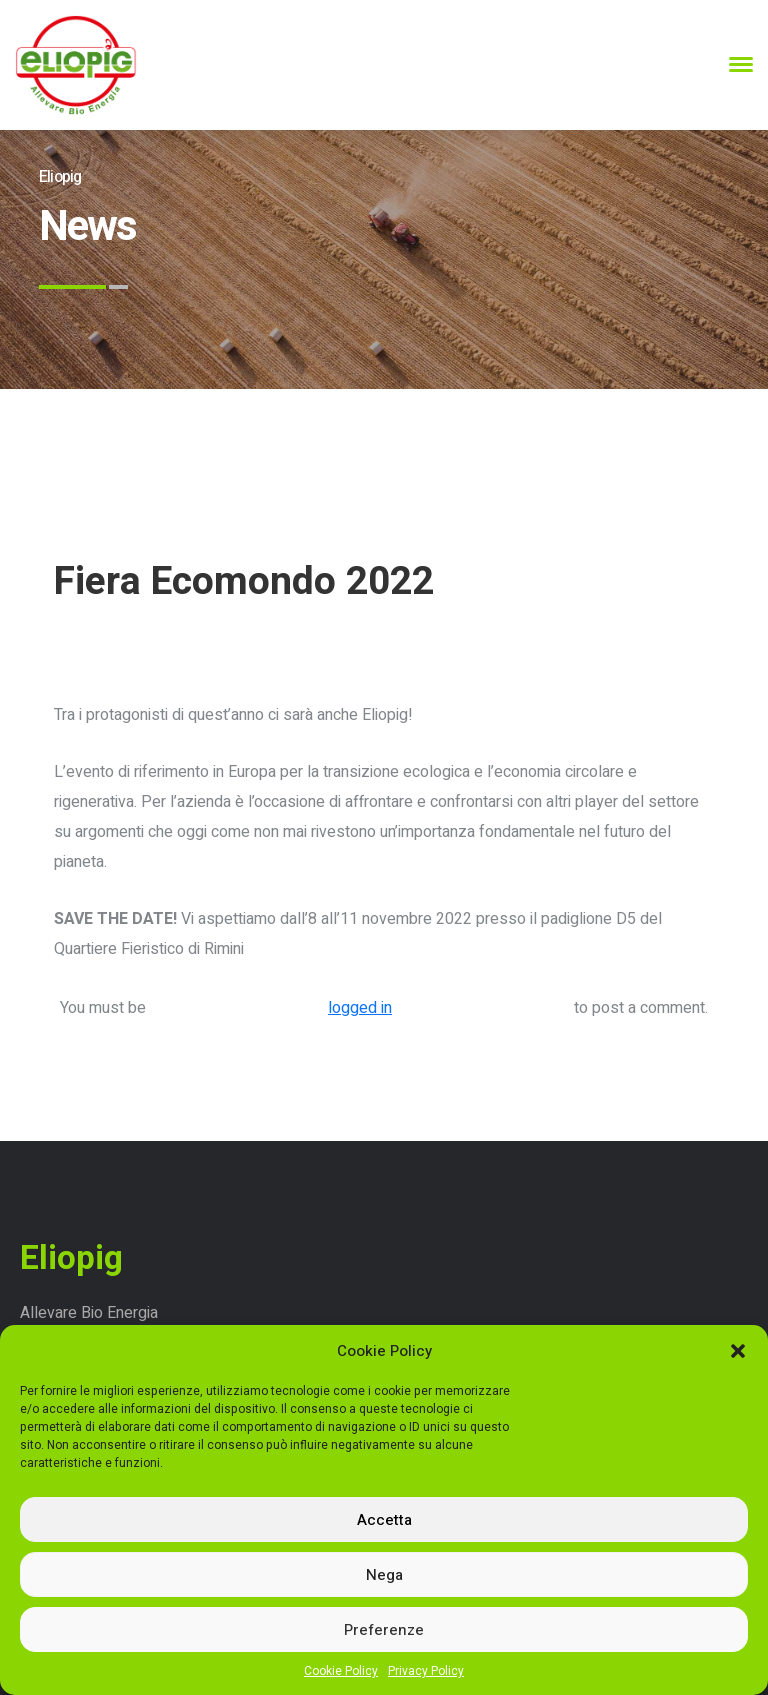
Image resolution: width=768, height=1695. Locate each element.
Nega (384, 1575)
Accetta (384, 1520)
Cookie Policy (341, 1671)
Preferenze (384, 1630)
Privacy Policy (426, 1671)
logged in (360, 1008)
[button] (738, 1351)
